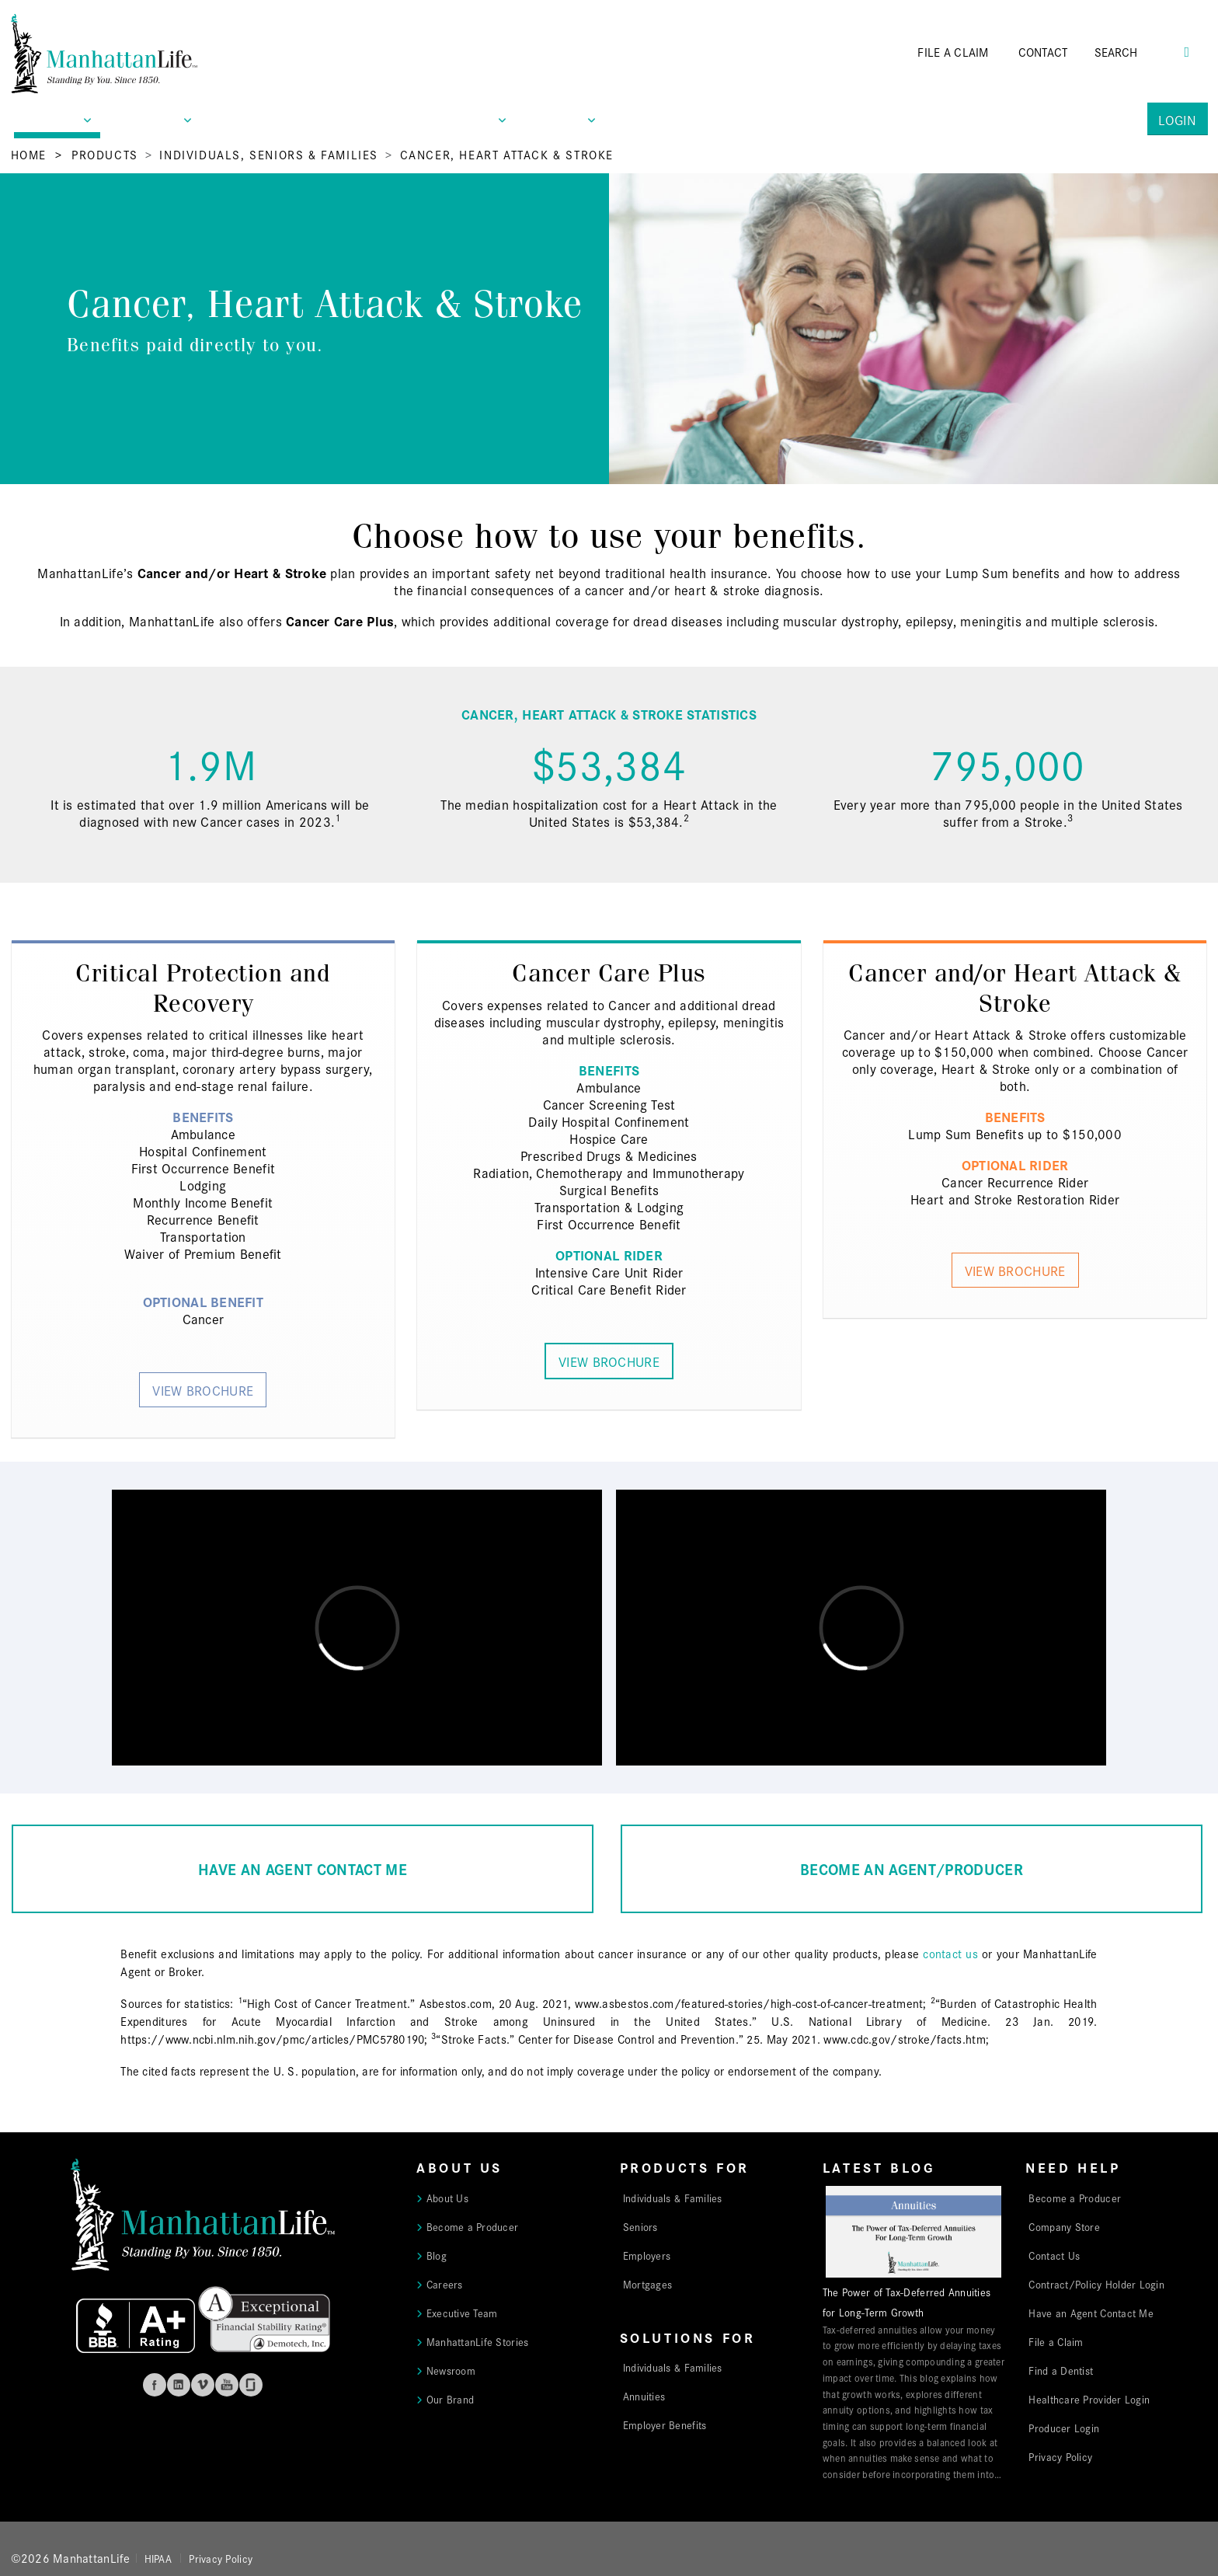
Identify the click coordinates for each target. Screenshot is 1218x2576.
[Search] (1138, 52)
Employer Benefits (665, 2424)
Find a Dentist (1060, 2370)
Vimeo (202, 2384)
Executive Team (462, 2312)
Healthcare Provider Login (1089, 2399)
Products (104, 154)
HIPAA (158, 2558)
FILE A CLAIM (952, 52)
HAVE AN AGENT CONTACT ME (302, 1868)
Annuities (644, 2395)
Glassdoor (251, 2384)
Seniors (640, 2226)
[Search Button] (1187, 50)
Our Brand (450, 2399)
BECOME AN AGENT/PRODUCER (911, 1868)
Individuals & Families (672, 2197)
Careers (444, 2284)
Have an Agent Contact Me (1090, 2312)
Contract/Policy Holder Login (1096, 2284)
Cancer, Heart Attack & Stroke (507, 154)
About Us (447, 2197)
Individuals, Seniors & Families (268, 154)
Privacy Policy (1060, 2456)
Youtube (226, 2384)
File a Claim (1055, 2341)
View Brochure (202, 1389)
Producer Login (1063, 2427)
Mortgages (647, 2284)
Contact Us (1054, 2255)
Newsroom (450, 2370)
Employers (646, 2255)
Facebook (154, 2384)
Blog (436, 2255)
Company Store (1064, 2226)
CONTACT (1043, 52)
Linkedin (178, 2384)
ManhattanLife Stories (477, 2341)
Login (1177, 119)
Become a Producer (472, 2226)
